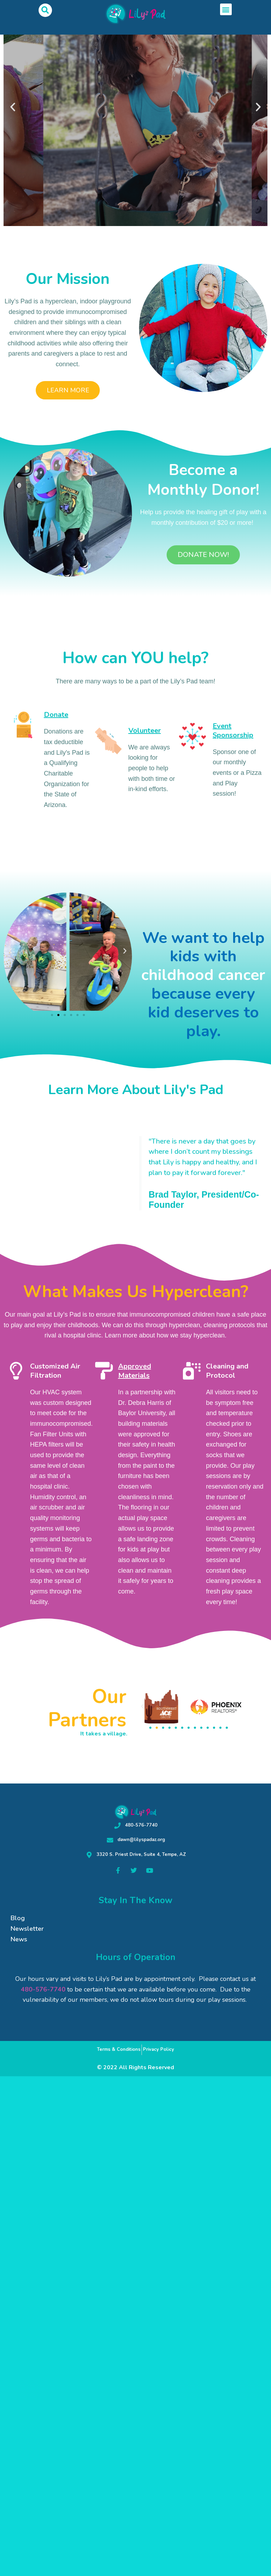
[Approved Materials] (104, 1370)
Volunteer (144, 730)
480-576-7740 (43, 1989)
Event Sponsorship (233, 730)
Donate (56, 714)
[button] (45, 10)
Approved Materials (134, 1370)
